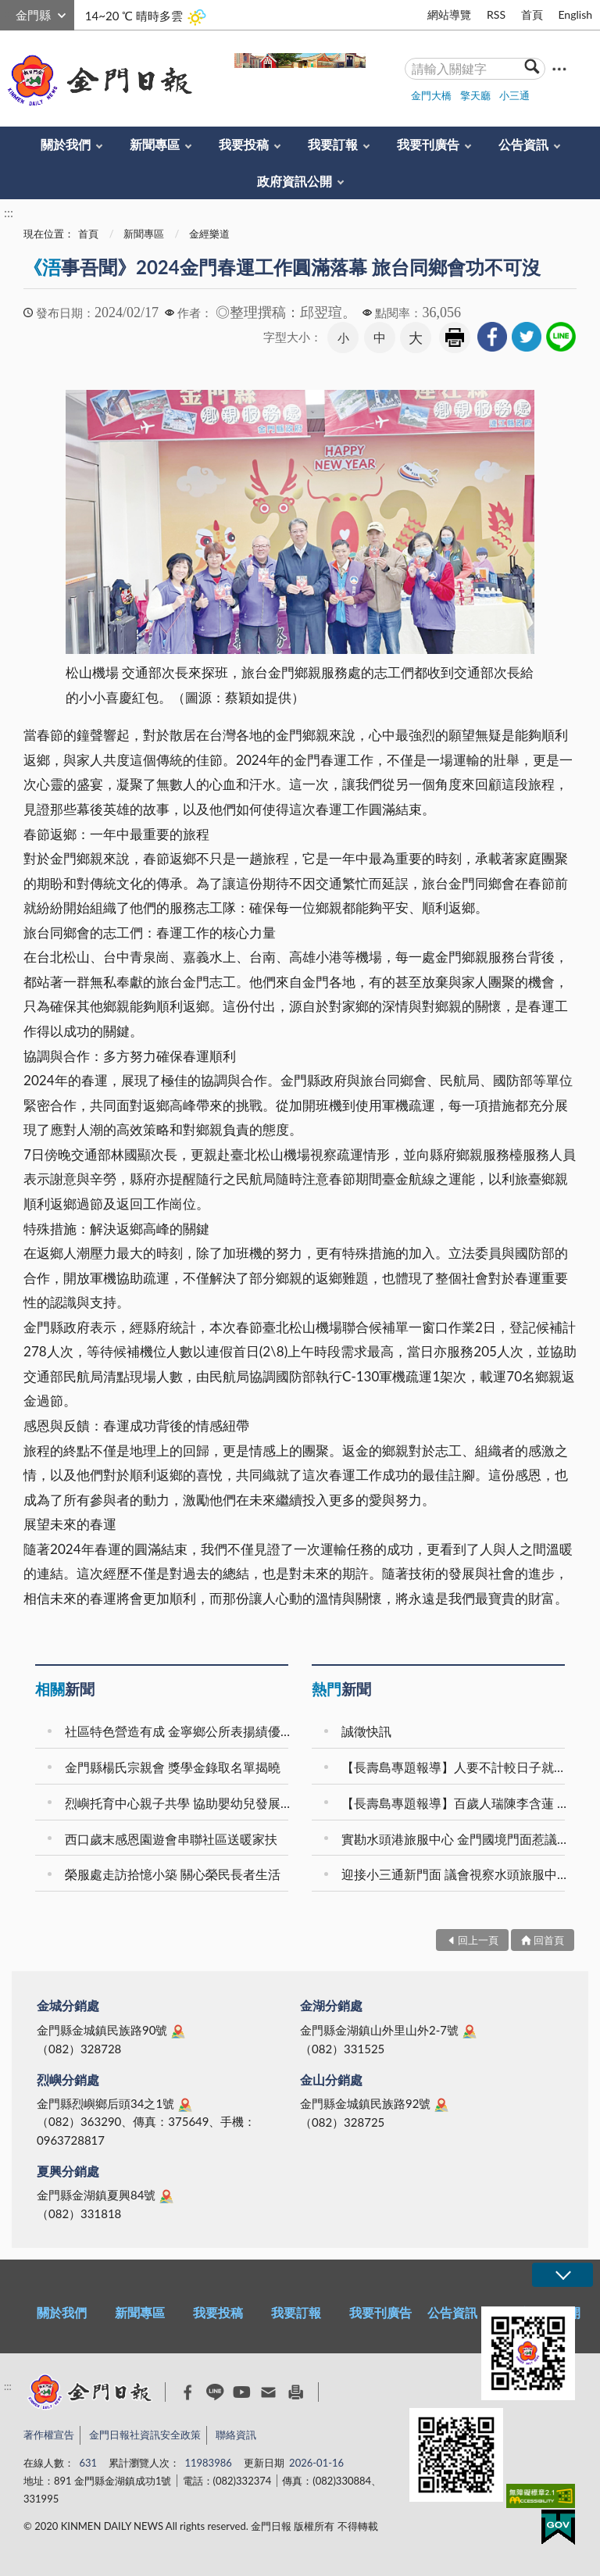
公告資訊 (523, 144)
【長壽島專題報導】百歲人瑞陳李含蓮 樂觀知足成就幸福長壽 (455, 1802)
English (575, 14)
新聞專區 (155, 144)
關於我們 (66, 144)
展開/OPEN (562, 2275)
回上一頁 (478, 1940)
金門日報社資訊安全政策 (145, 2434)
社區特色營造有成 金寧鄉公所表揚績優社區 (179, 1731)
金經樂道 (209, 233)
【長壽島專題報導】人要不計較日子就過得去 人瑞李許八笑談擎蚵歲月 (455, 1767)
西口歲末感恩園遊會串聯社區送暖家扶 (171, 1838)
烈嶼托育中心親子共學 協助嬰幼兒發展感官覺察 (179, 1802)
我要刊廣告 (428, 144)
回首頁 (549, 1940)
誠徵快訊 (366, 1731)
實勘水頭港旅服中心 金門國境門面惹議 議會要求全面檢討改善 (455, 1838)
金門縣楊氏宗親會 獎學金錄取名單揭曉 (172, 1767)
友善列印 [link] (454, 337)
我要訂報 (333, 144)
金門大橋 (431, 95)
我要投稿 (244, 144)
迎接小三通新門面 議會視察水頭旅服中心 (455, 1874)
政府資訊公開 (294, 180)
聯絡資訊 (236, 2434)
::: (8, 12)
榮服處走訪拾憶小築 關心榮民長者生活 (172, 1874)
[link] (492, 337)
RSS (496, 14)
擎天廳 (475, 95)
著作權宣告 (48, 2434)
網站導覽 (449, 14)
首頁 (532, 14)
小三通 (514, 95)
